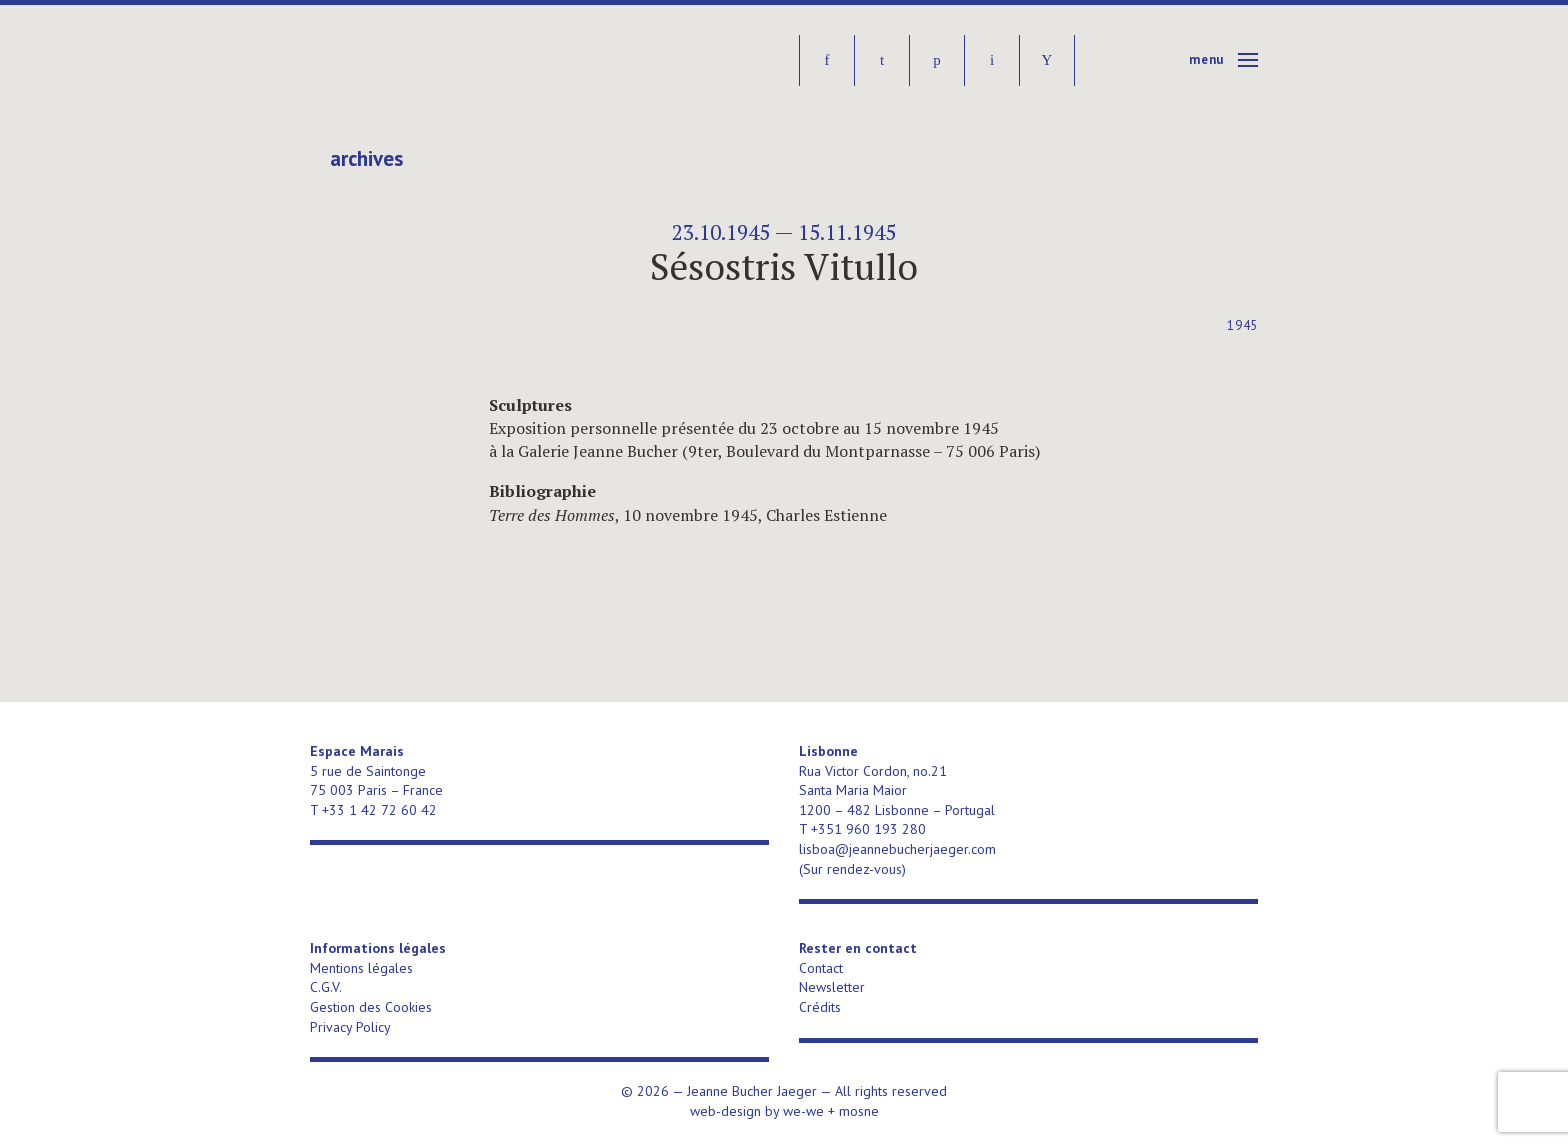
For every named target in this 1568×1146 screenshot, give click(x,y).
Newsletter (832, 987)
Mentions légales (361, 968)
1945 (1242, 325)
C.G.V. (326, 987)
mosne (859, 1111)
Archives (366, 159)
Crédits (820, 1007)
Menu (1206, 59)
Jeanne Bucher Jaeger (463, 60)
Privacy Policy (350, 1027)
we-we (803, 1111)
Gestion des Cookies (371, 1007)
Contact (821, 968)
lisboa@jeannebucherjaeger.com (897, 849)
